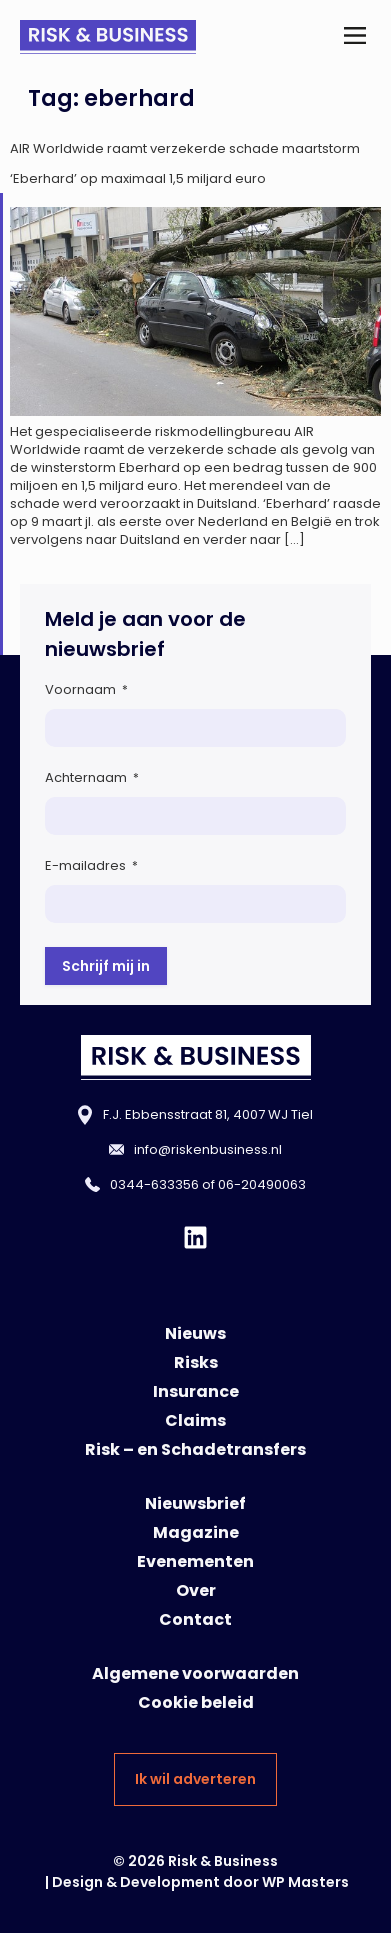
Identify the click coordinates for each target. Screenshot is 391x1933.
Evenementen (195, 1561)
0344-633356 (154, 1184)
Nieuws (195, 1333)
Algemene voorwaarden (195, 1673)
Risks (196, 1362)
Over (196, 1590)
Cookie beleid (196, 1702)
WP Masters (305, 1882)
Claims (195, 1420)
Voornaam (86, 689)
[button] (354, 37)
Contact (195, 1619)
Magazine (196, 1532)
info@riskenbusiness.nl (208, 1149)
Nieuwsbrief (195, 1503)
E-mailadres (91, 865)
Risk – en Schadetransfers (195, 1449)
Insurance (196, 1391)
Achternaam (92, 777)
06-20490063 (262, 1184)
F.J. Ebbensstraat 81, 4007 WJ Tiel (208, 1114)
